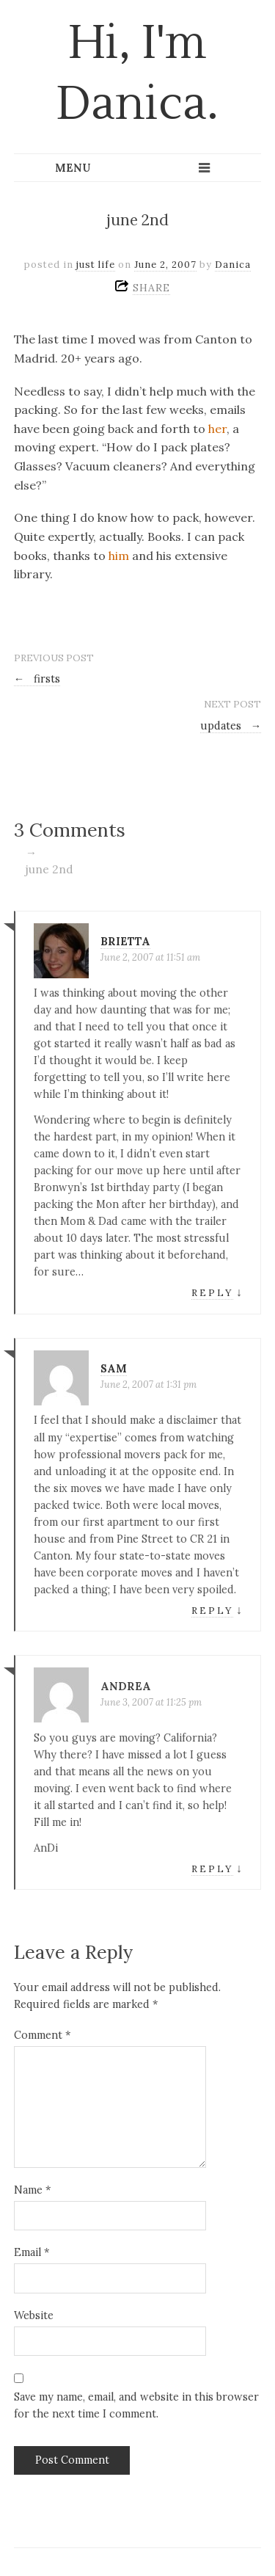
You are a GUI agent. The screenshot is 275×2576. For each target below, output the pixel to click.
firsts (37, 678)
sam (113, 1368)
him (119, 555)
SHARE (151, 287)
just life (95, 264)
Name (32, 2190)
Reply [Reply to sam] (212, 1610)
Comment (42, 2035)
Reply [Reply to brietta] (212, 1293)
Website (34, 2315)
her (217, 428)
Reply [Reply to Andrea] (212, 1869)
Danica (233, 264)
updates (230, 725)
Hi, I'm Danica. (137, 73)
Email (31, 2252)
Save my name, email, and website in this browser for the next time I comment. (136, 2405)
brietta (125, 941)
